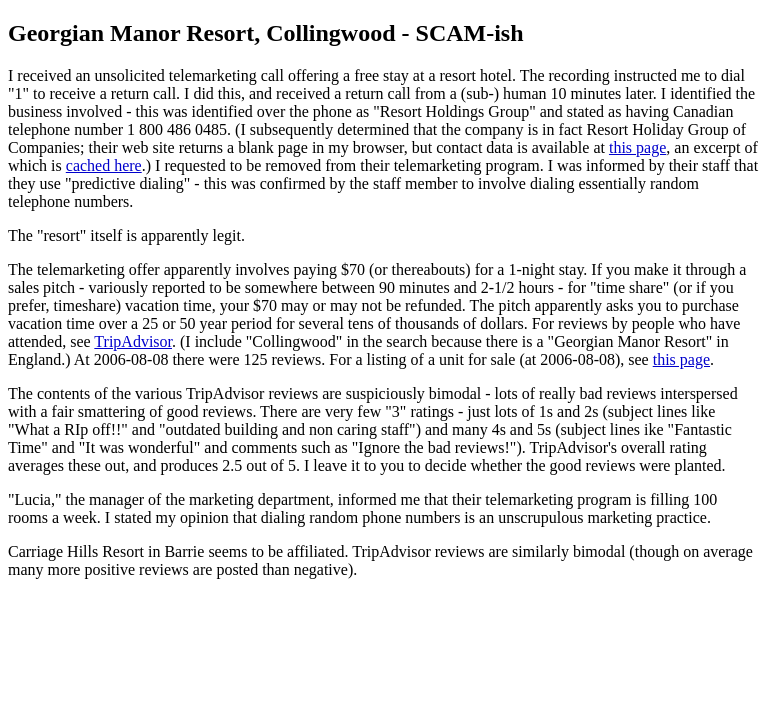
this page (637, 147)
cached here (104, 165)
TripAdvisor (133, 341)
